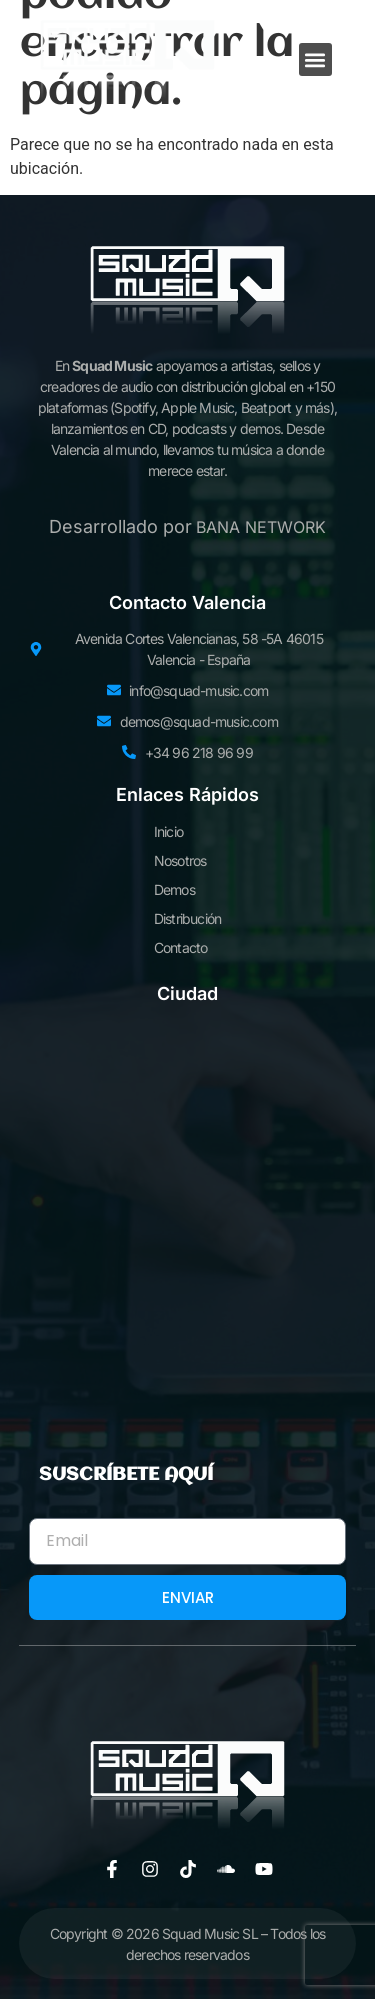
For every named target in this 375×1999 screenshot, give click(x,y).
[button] (315, 59)
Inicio (168, 831)
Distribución (187, 918)
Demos (174, 889)
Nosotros (180, 860)
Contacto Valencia (187, 602)
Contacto (181, 947)
